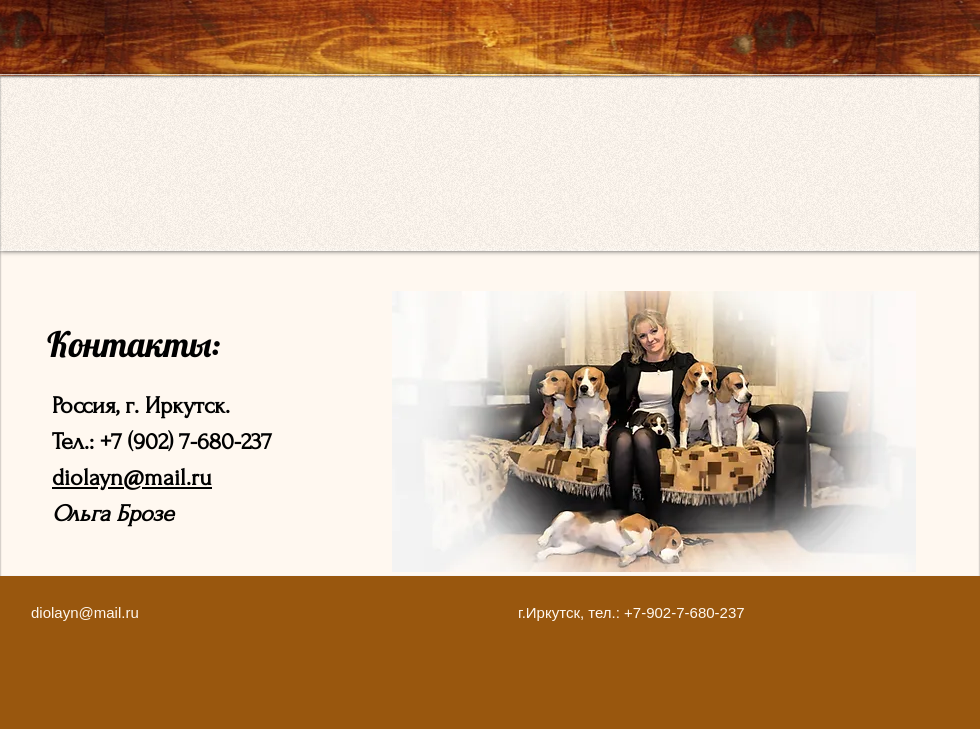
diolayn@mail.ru (132, 477)
